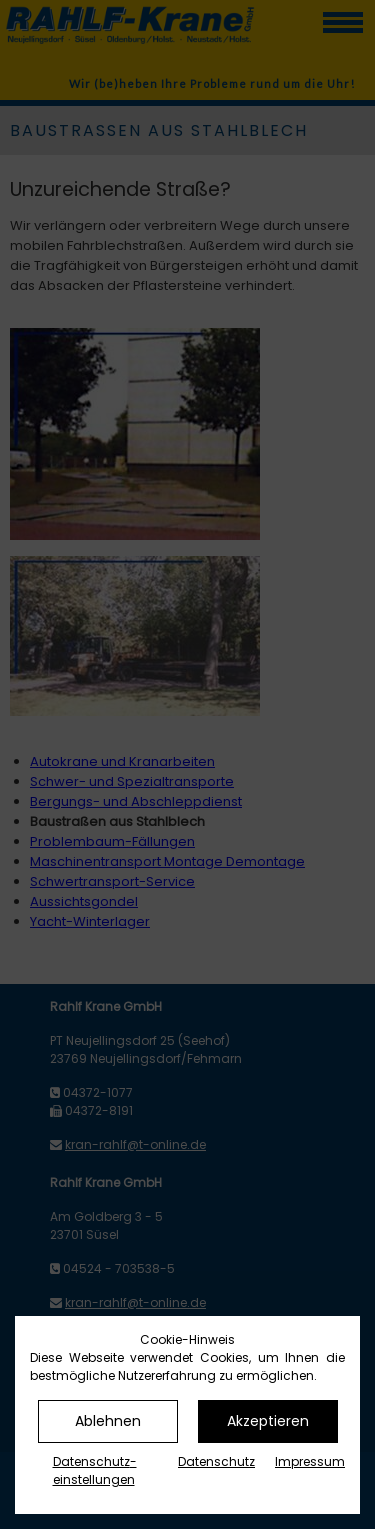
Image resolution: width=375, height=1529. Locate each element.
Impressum (310, 1461)
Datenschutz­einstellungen (95, 1470)
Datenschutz (216, 1461)
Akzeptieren (268, 1421)
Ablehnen (108, 1421)
